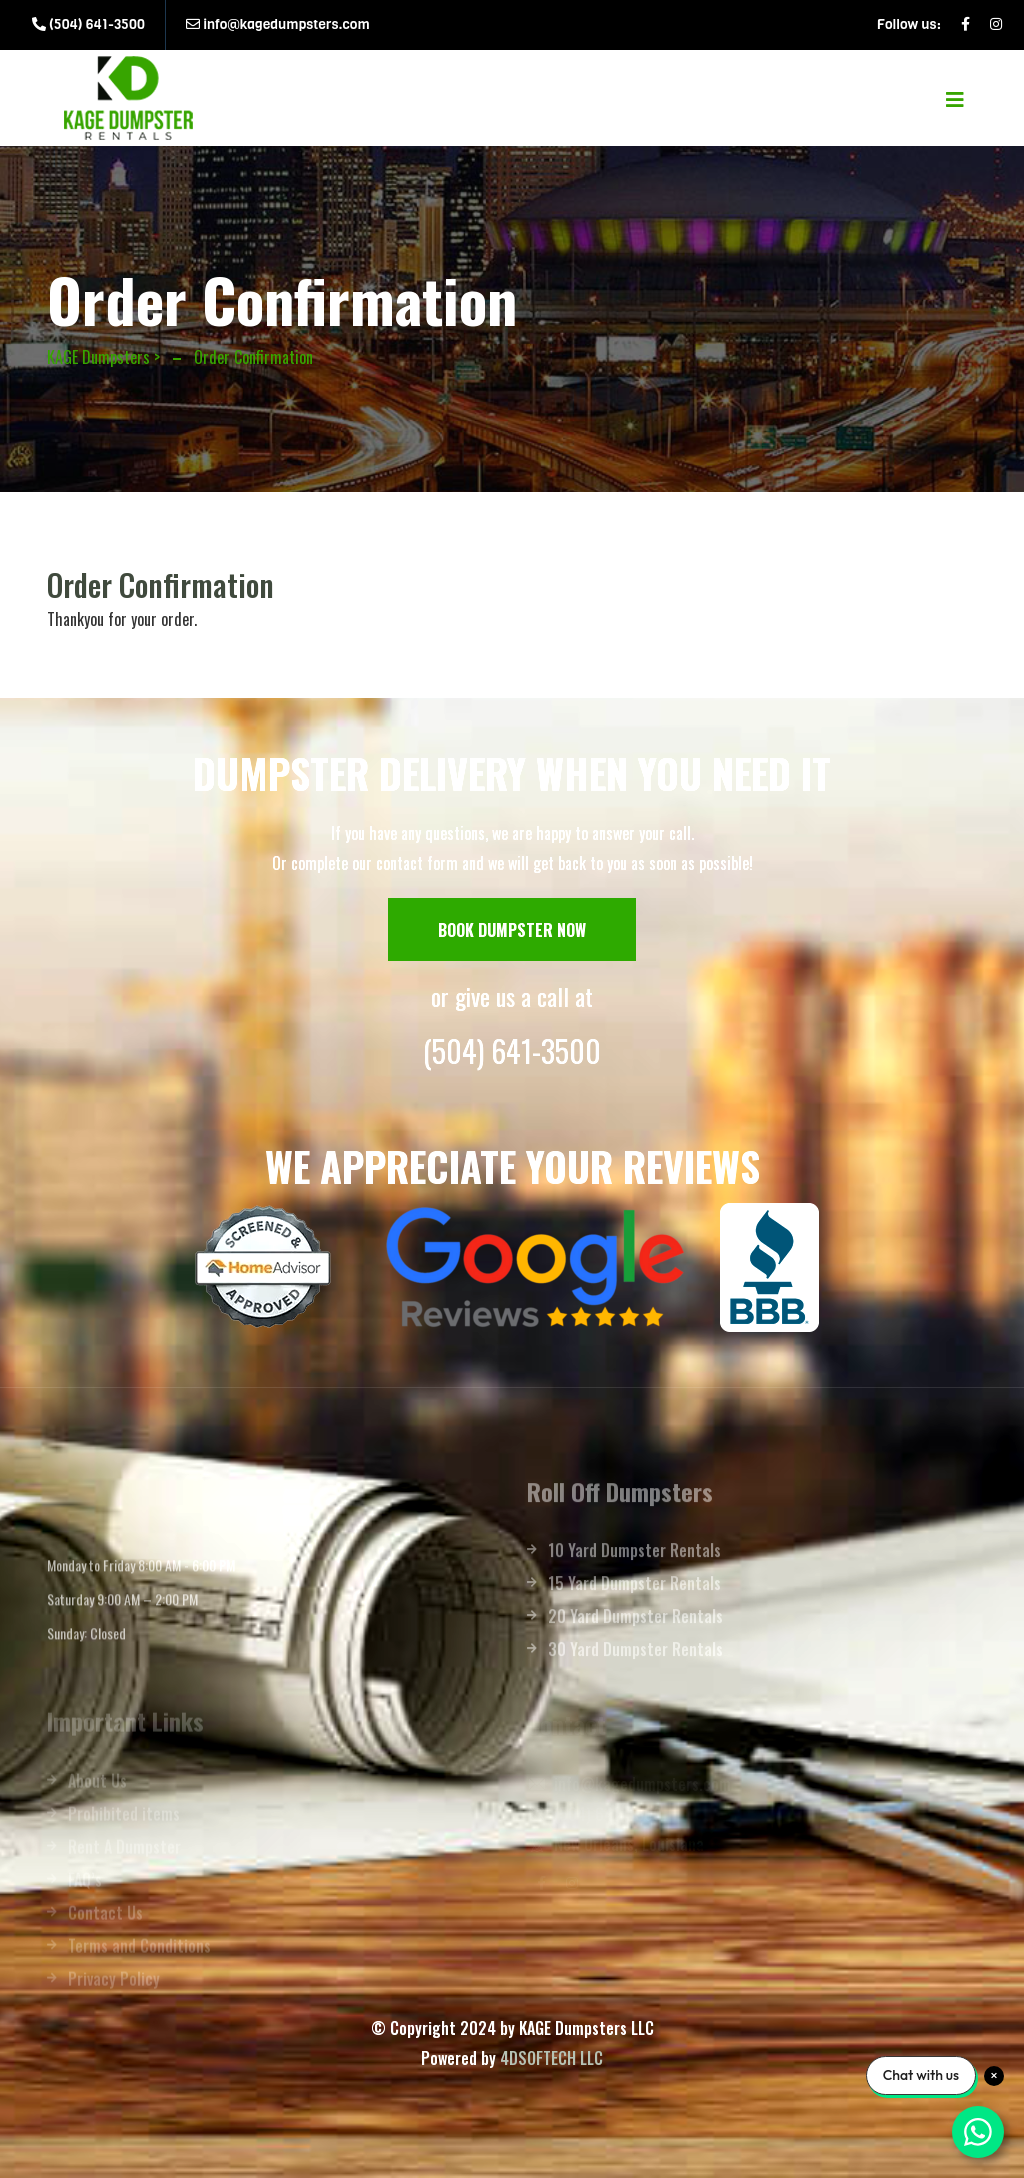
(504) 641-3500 (88, 24)
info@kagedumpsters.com (278, 24)
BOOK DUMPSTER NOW (512, 930)
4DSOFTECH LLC (551, 2058)
